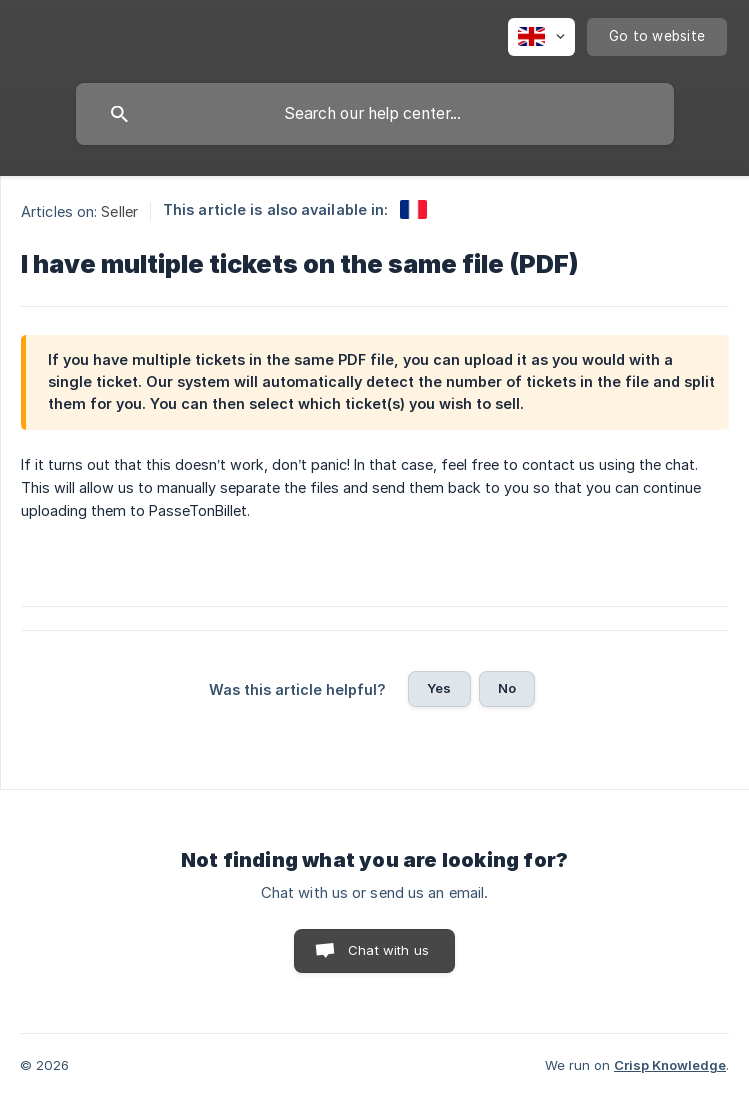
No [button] (507, 688)
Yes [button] (439, 688)
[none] (541, 37)
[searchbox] (375, 114)
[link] (413, 209)
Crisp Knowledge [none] (670, 1065)
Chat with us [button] (388, 950)
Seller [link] (119, 211)
